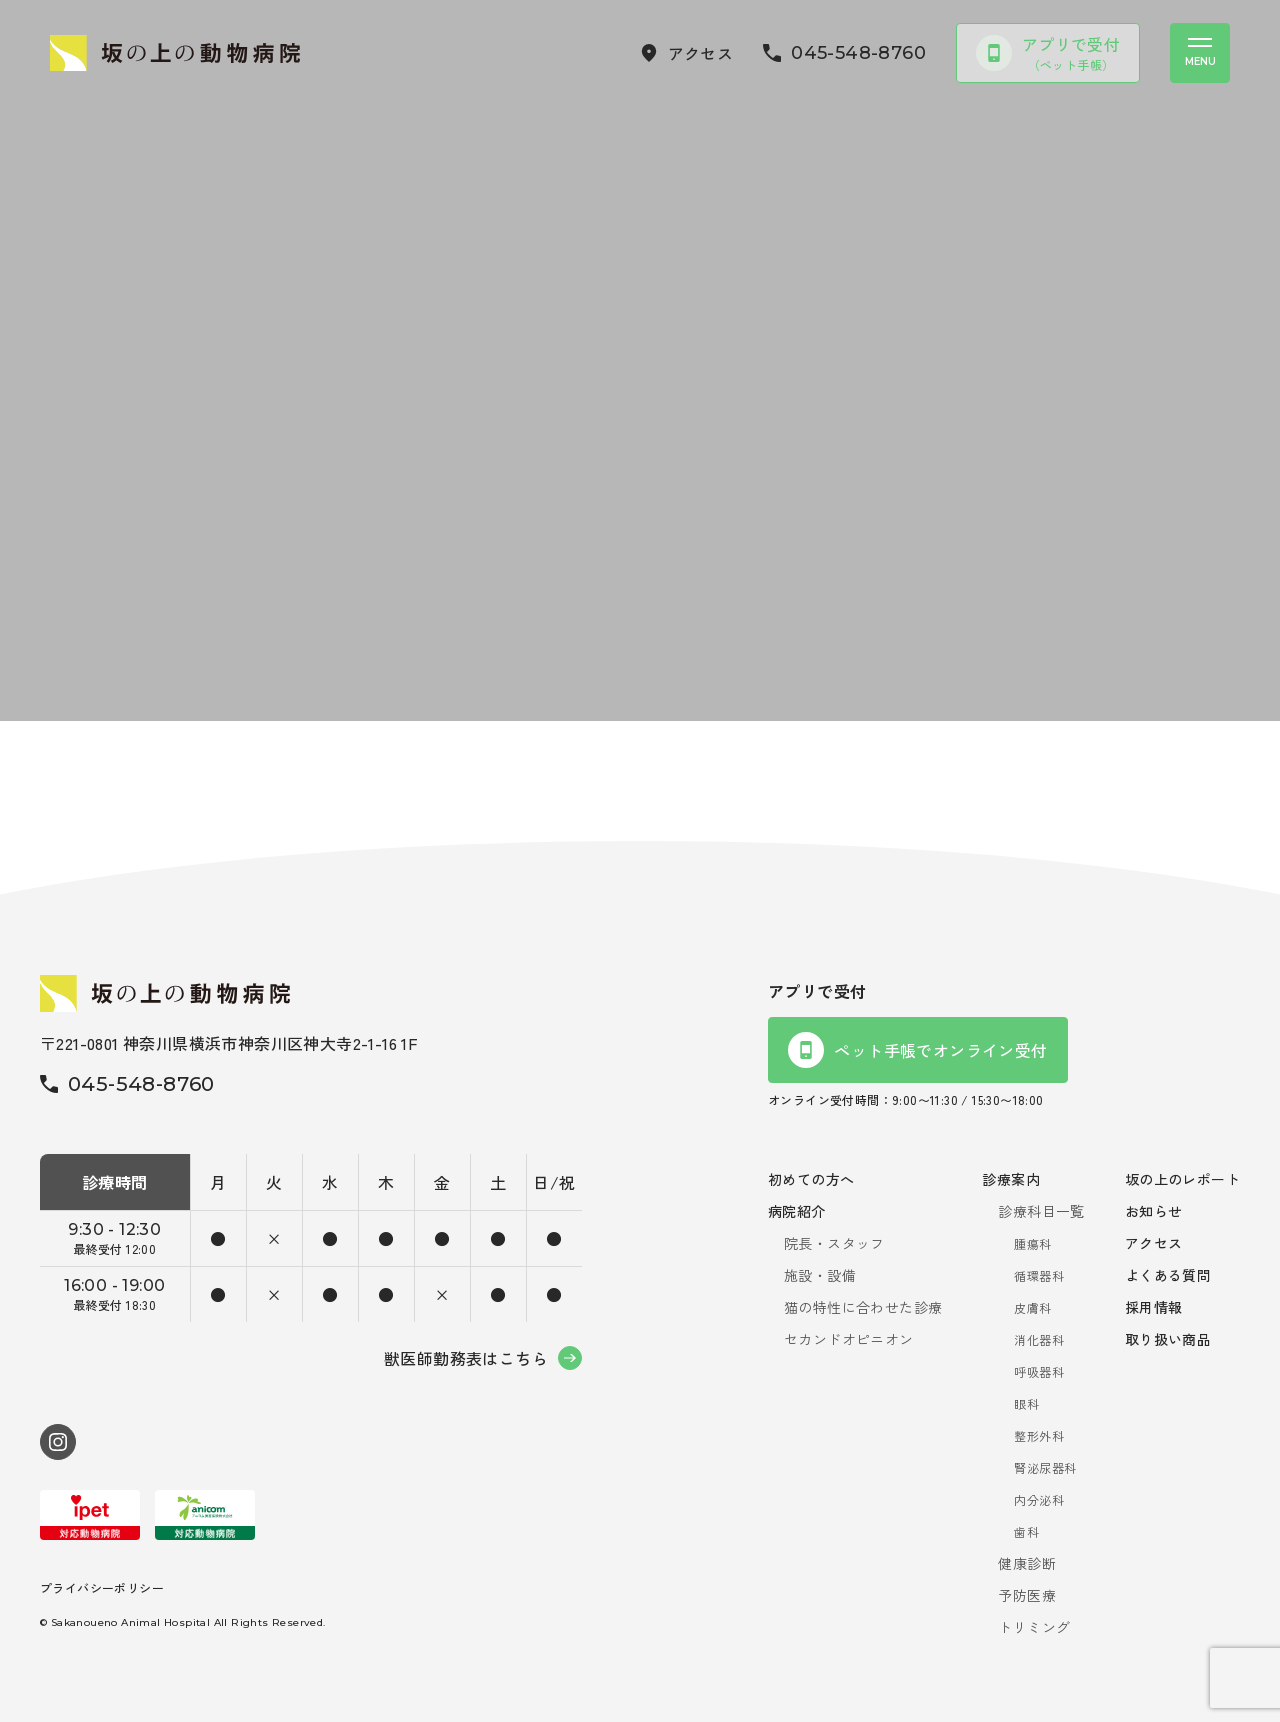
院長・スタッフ (834, 1243)
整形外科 (1039, 1435)
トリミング (1034, 1627)
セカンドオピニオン (849, 1339)
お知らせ (1154, 1211)
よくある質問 (1168, 1275)
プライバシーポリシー (102, 1587)
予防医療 (1027, 1595)
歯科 (1026, 1531)
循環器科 (1039, 1275)
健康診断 (1027, 1563)
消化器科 (1039, 1339)
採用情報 (1154, 1307)
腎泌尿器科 (1045, 1467)
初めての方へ (811, 1179)
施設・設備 (820, 1275)
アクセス (1154, 1243)
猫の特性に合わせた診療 (863, 1307)
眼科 (1026, 1403)
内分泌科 (1039, 1499)
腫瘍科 (1032, 1243)
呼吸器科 (1039, 1371)
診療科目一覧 (1041, 1211)
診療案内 (1011, 1179)
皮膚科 (1032, 1307)
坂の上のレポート (1182, 1179)
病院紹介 (797, 1211)
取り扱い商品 (1168, 1339)
